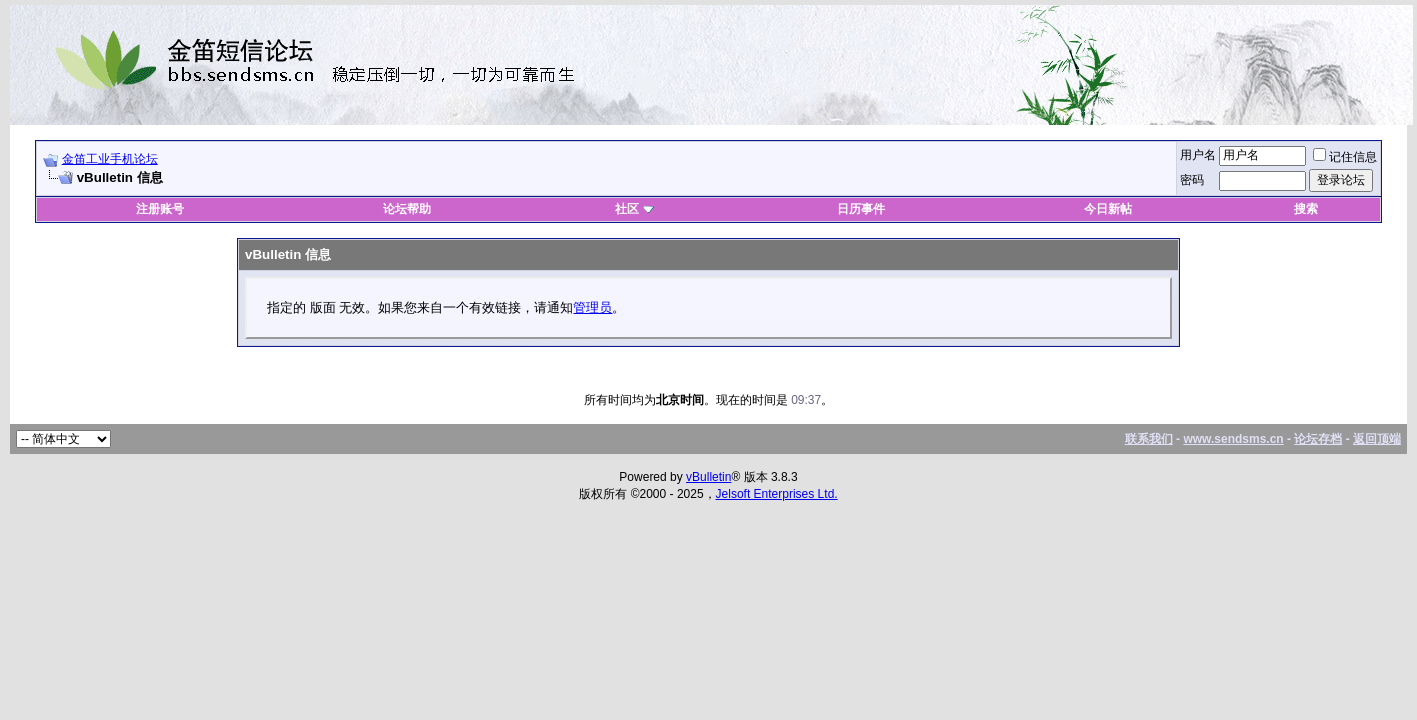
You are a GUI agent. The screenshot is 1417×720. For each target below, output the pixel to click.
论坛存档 (1318, 439)
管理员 (592, 307)
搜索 (1306, 209)
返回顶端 (1377, 439)
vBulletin (708, 477)
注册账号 (160, 209)
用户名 (1198, 155)
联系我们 (1149, 439)
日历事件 (861, 209)
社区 (634, 209)
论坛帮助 (407, 209)
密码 (1192, 180)
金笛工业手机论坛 (110, 159)
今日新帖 (1108, 209)
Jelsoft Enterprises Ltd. (777, 494)
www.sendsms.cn (1233, 439)
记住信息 (1345, 157)
